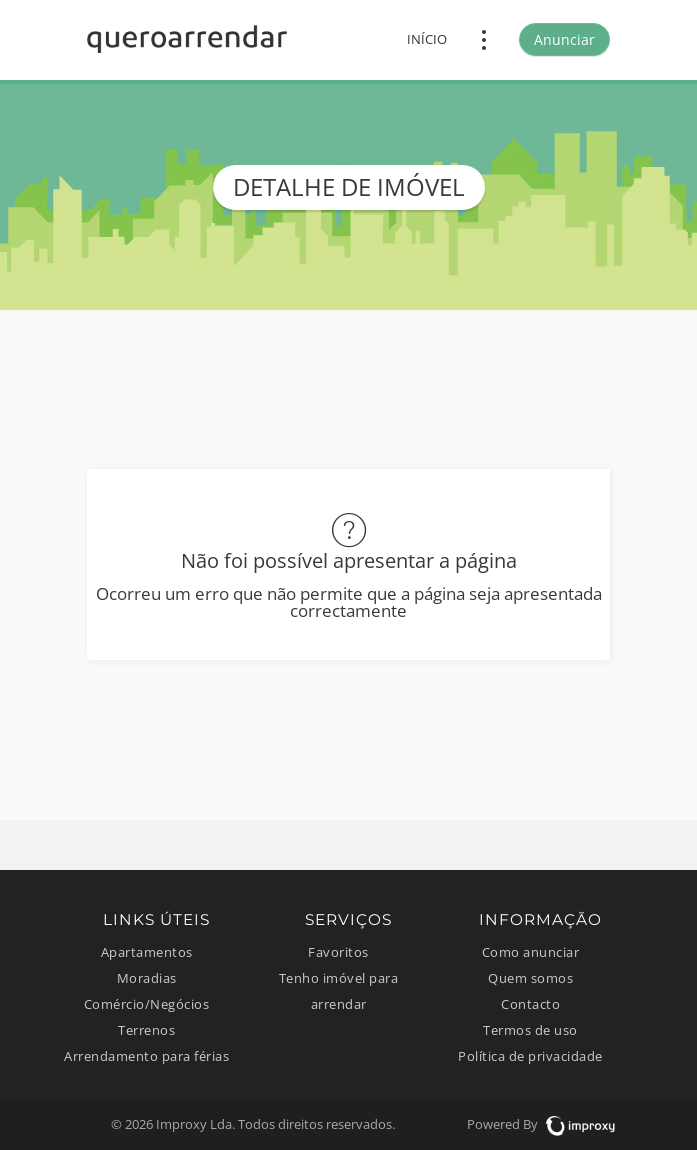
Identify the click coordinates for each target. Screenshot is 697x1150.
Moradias (147, 978)
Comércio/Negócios (147, 1004)
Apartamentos (147, 952)
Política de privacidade (530, 1056)
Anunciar (564, 39)
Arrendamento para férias (146, 1056)
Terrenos (146, 1030)
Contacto (530, 1004)
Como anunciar (531, 952)
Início (427, 39)
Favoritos (338, 952)
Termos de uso (530, 1030)
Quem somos (530, 978)
